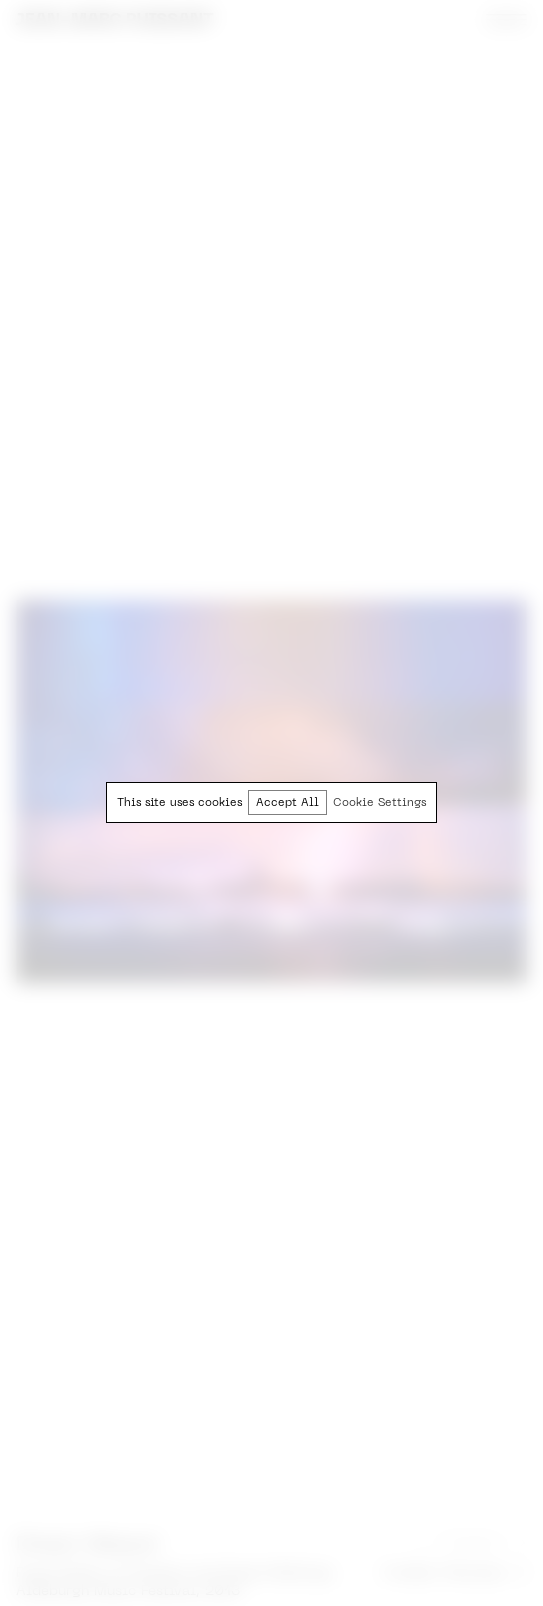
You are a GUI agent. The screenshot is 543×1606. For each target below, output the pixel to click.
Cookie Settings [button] (379, 803)
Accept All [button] (287, 803)
